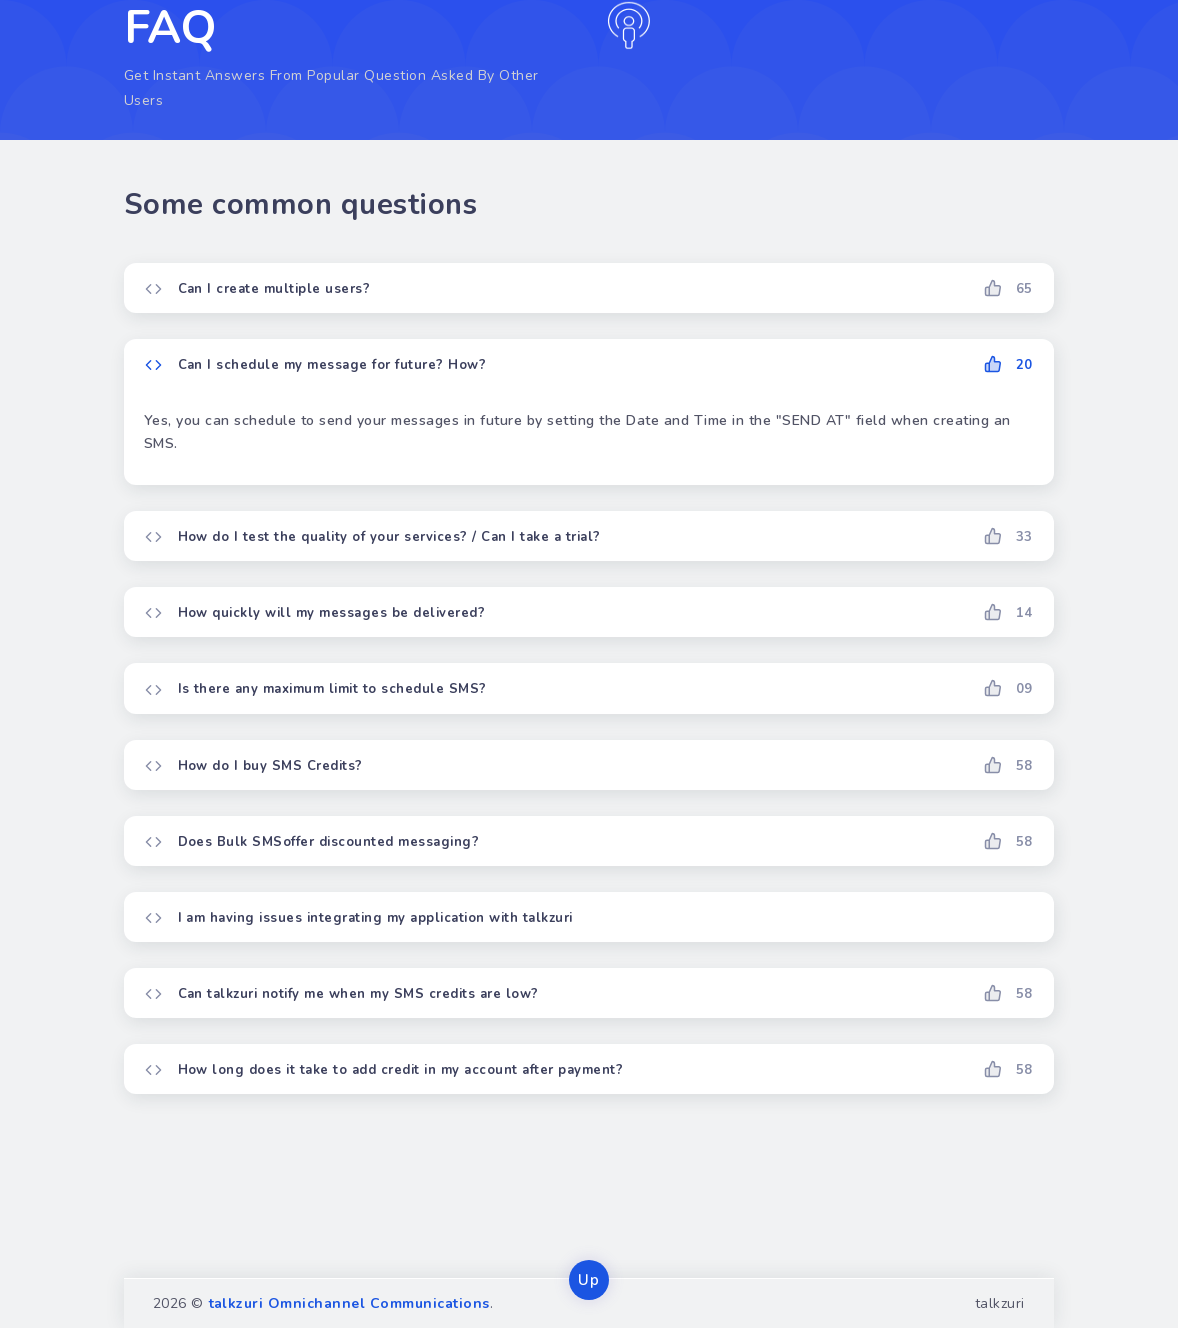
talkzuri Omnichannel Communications (349, 1303)
